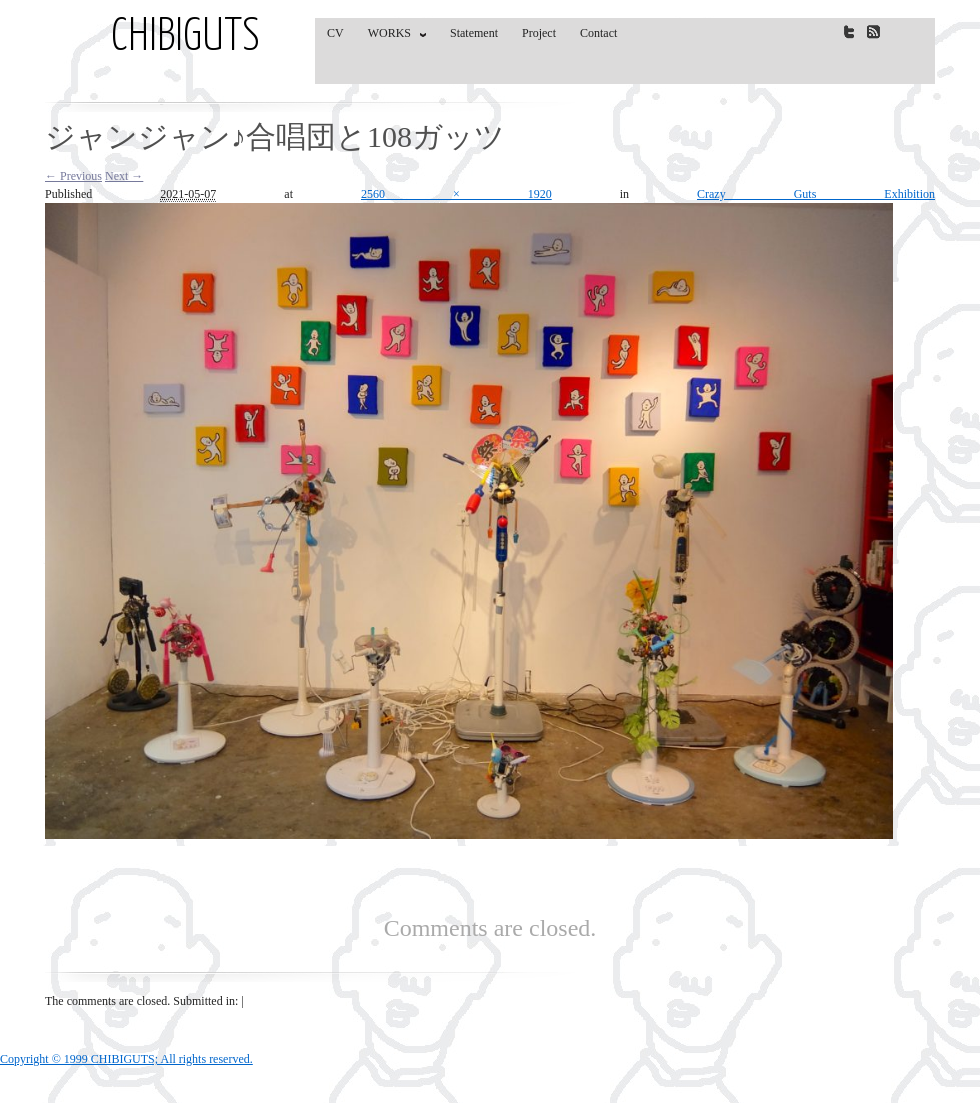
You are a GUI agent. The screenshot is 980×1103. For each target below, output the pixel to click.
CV (335, 33)
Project (539, 33)
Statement (474, 33)
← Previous (73, 176)
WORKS (392, 37)
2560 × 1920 (456, 194)
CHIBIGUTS (185, 38)
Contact (598, 33)
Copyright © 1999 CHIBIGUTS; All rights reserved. (126, 1059)
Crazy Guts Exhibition (816, 194)
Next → (124, 176)
